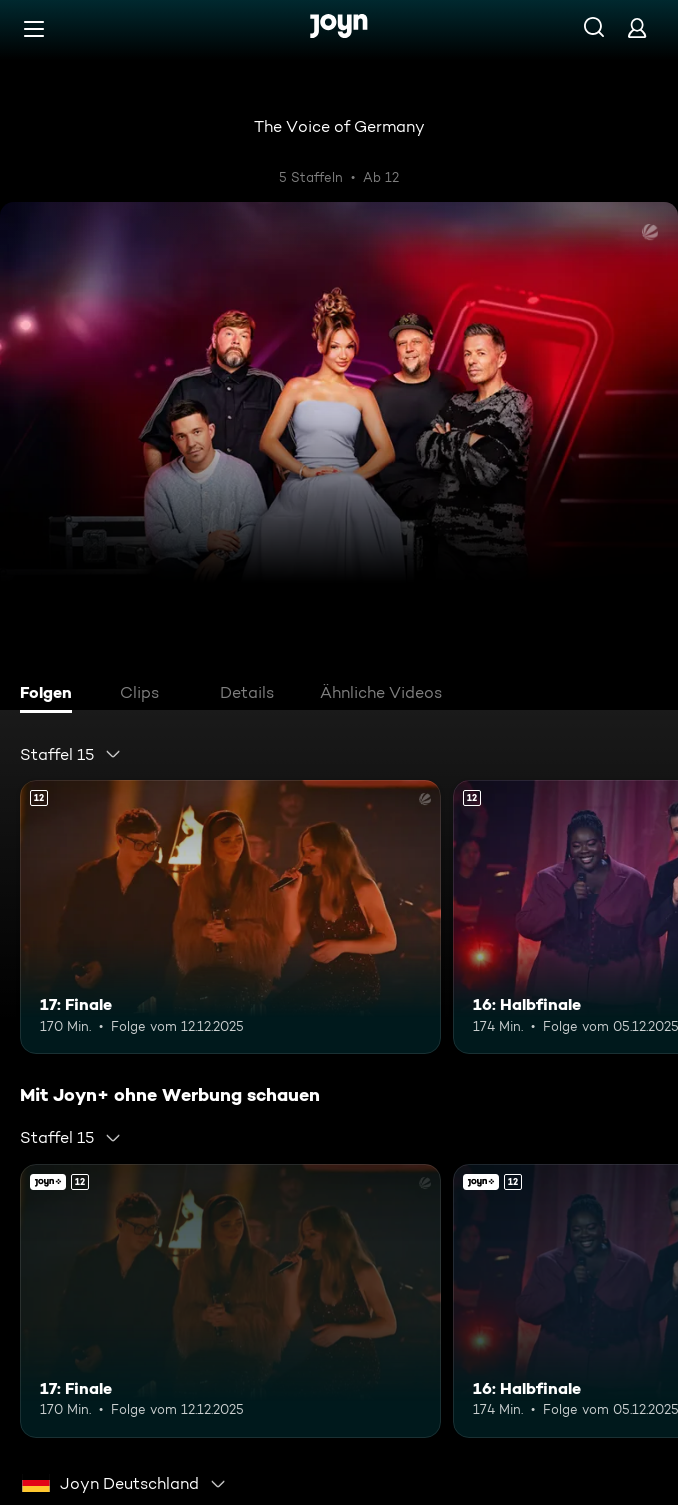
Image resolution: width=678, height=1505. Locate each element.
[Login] (637, 27)
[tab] (51, 695)
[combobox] (71, 754)
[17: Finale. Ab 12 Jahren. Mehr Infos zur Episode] (230, 917)
